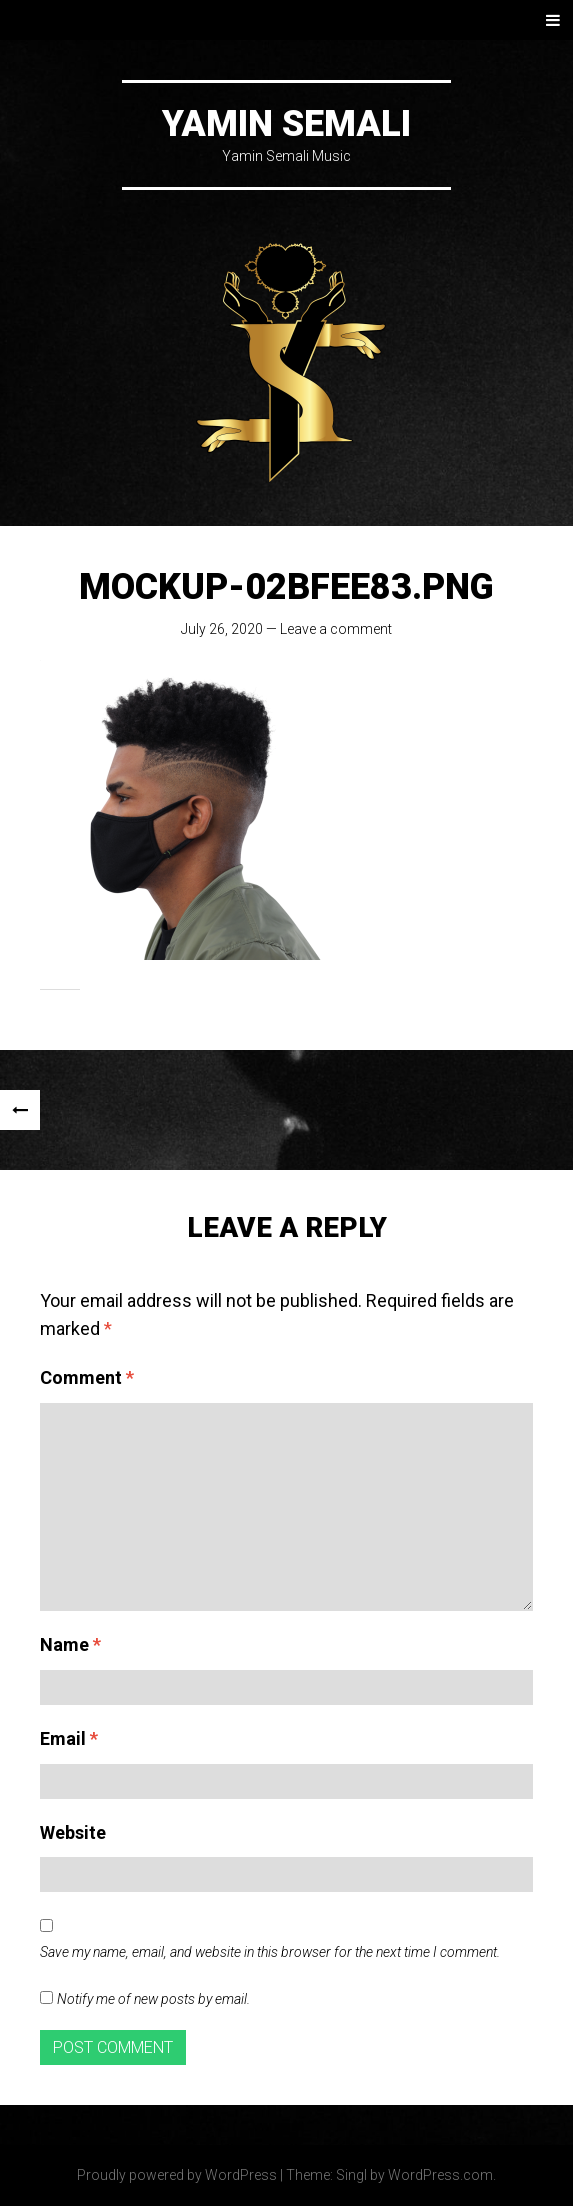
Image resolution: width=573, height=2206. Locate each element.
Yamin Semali (286, 124)
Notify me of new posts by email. (153, 1999)
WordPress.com (440, 2175)
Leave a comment (336, 629)
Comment (87, 1377)
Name (70, 1644)
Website (73, 1832)
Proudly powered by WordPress (177, 2175)
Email (69, 1738)
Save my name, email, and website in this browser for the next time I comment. (270, 1952)
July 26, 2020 (222, 629)
